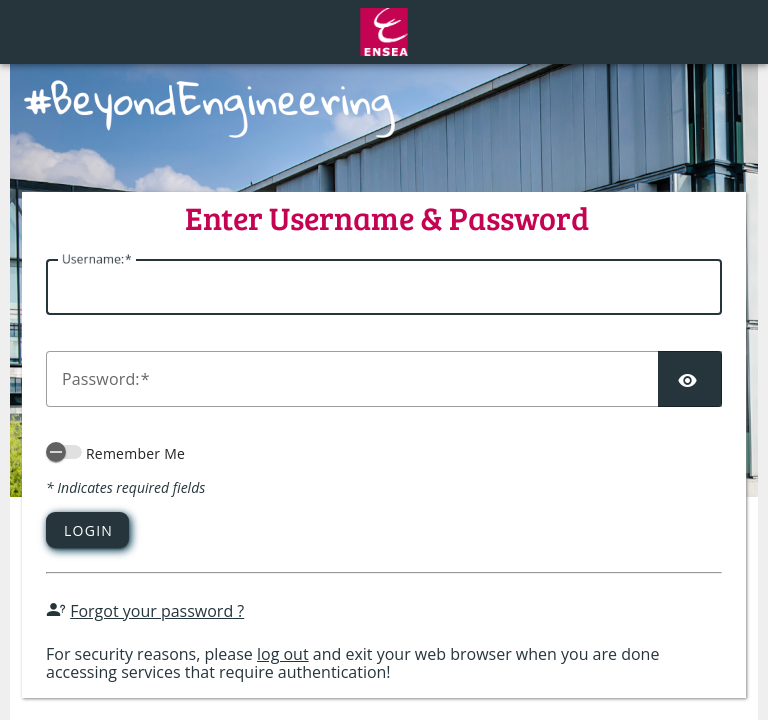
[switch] (64, 452)
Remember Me (135, 453)
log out (283, 654)
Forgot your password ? (157, 611)
